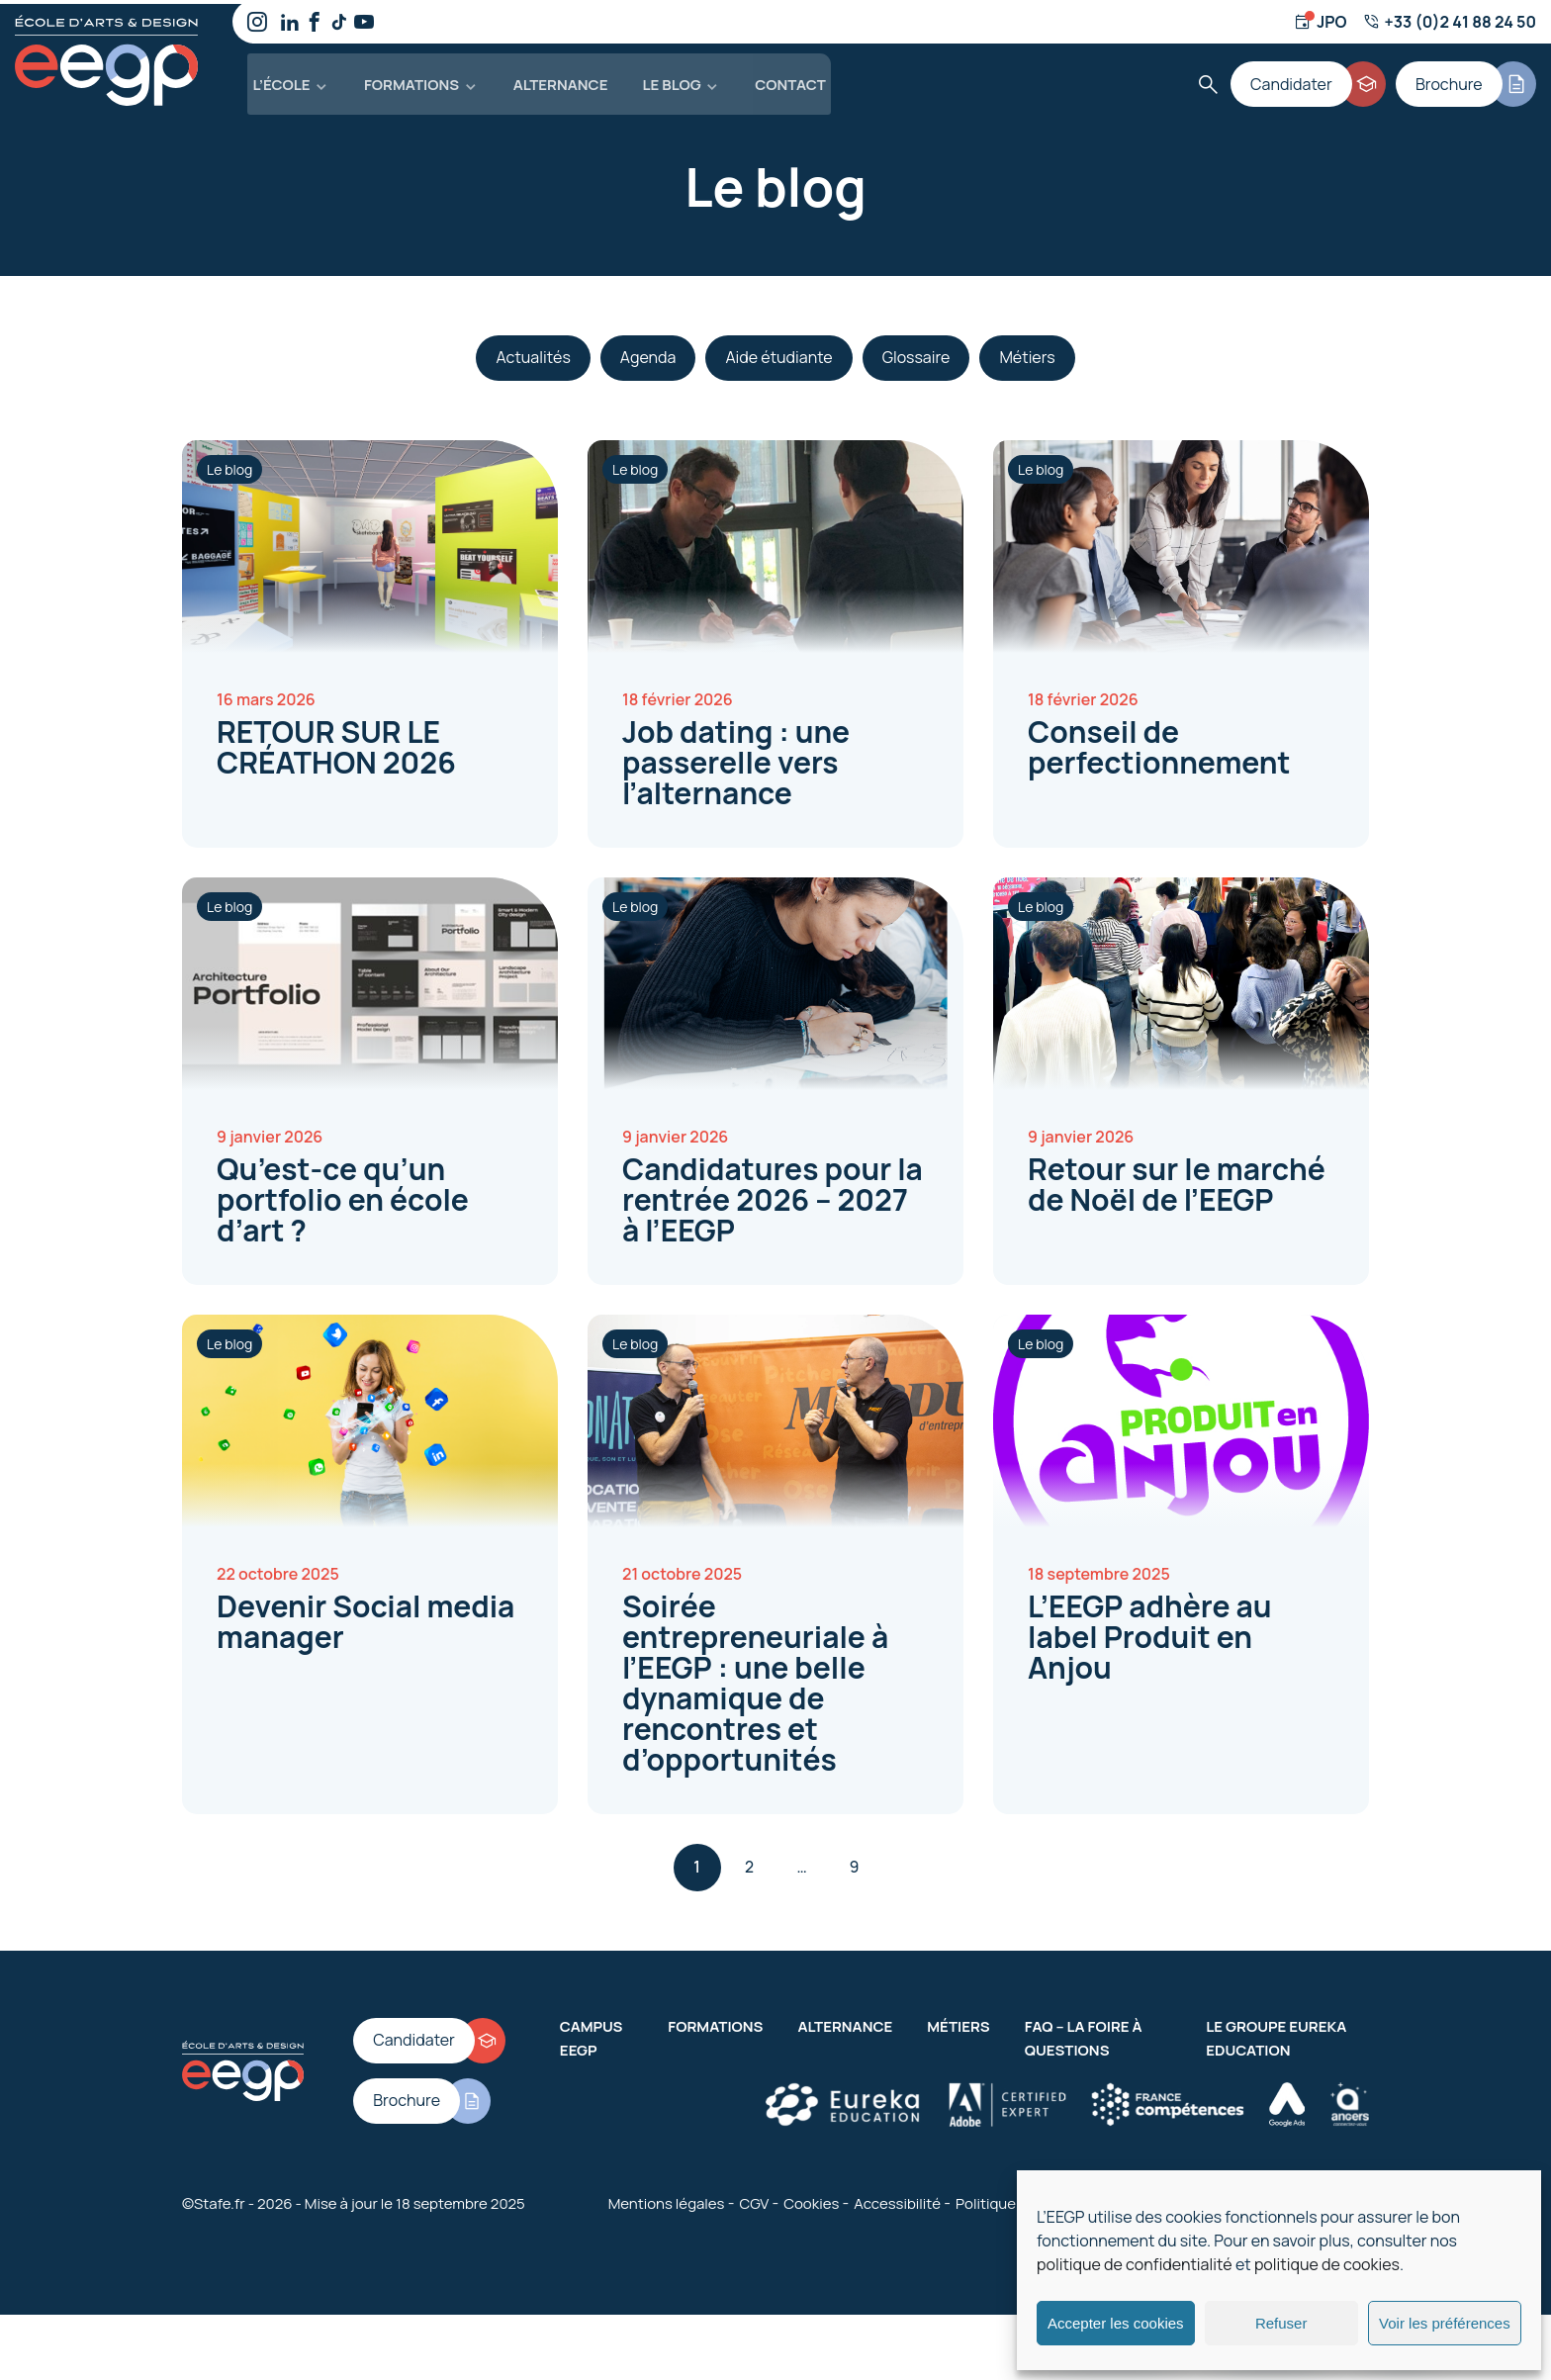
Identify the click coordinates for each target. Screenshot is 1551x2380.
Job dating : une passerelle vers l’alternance (736, 758)
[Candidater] (1313, 79)
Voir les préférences (1444, 2323)
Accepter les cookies (1116, 2323)
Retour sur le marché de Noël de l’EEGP (1176, 1180)
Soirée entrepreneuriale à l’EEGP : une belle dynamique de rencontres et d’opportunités (755, 1679)
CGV (754, 2199)
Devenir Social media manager (365, 1617)
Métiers (958, 2022)
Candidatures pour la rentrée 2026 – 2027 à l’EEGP (772, 1195)
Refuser (1281, 2323)
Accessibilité (897, 2199)
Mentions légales (666, 2199)
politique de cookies (1327, 2264)
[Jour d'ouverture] (1320, 22)
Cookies (811, 2199)
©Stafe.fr (213, 2199)
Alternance (550, 78)
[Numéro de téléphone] (1449, 22)
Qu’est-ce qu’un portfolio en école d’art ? (343, 1195)
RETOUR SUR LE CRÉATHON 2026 (336, 742)
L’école (276, 78)
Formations (403, 78)
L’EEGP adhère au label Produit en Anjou (1150, 1633)
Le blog (662, 78)
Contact (779, 78)
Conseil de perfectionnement (1159, 742)
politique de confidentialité (1134, 2264)
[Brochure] (1467, 79)
